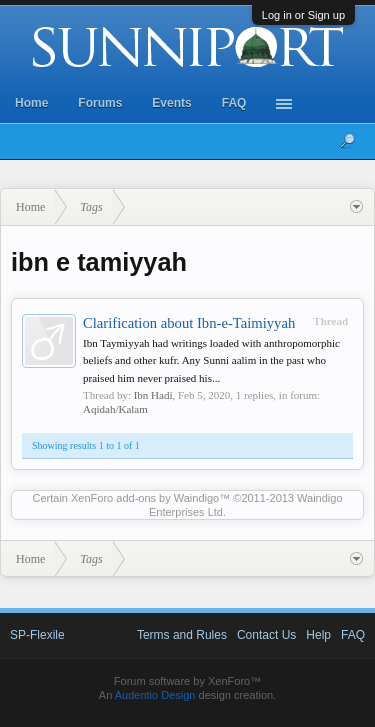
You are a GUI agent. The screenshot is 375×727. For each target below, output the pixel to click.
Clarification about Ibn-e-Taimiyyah (189, 323)
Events (171, 103)
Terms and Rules (182, 635)
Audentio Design (155, 695)
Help (318, 635)
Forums (100, 103)
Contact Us (266, 635)
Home (31, 103)
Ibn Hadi (153, 395)
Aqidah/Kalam (115, 409)
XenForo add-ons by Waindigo (145, 498)
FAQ (234, 103)
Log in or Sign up (303, 15)
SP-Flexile (37, 635)
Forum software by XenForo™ (187, 681)
